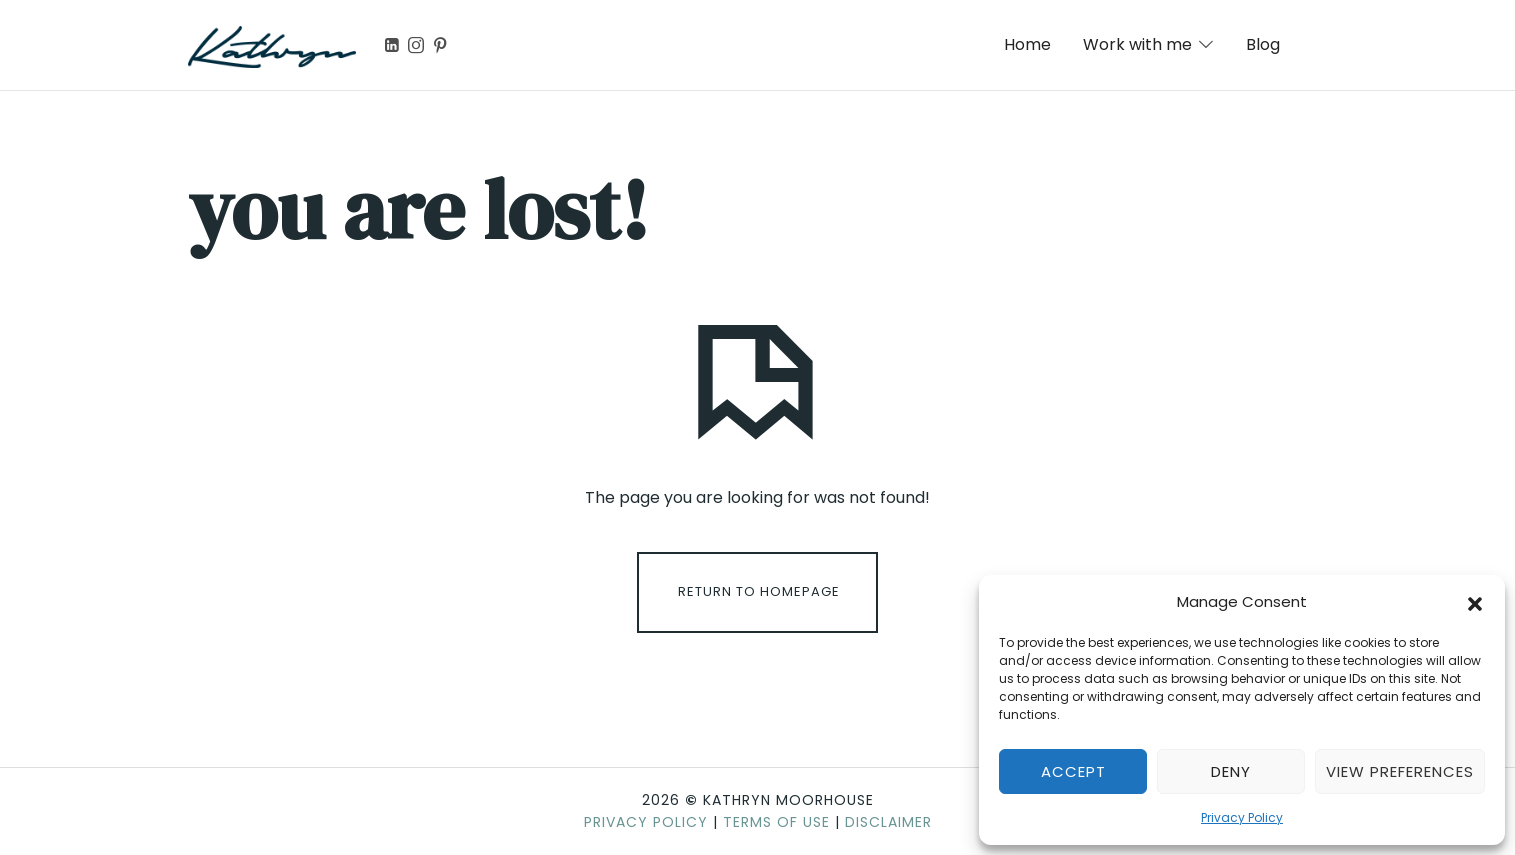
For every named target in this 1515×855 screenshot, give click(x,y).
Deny (1231, 771)
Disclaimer (888, 822)
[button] (1475, 602)
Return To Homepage (759, 591)
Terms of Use (776, 822)
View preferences (1400, 771)
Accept (1073, 771)
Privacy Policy (1242, 817)
